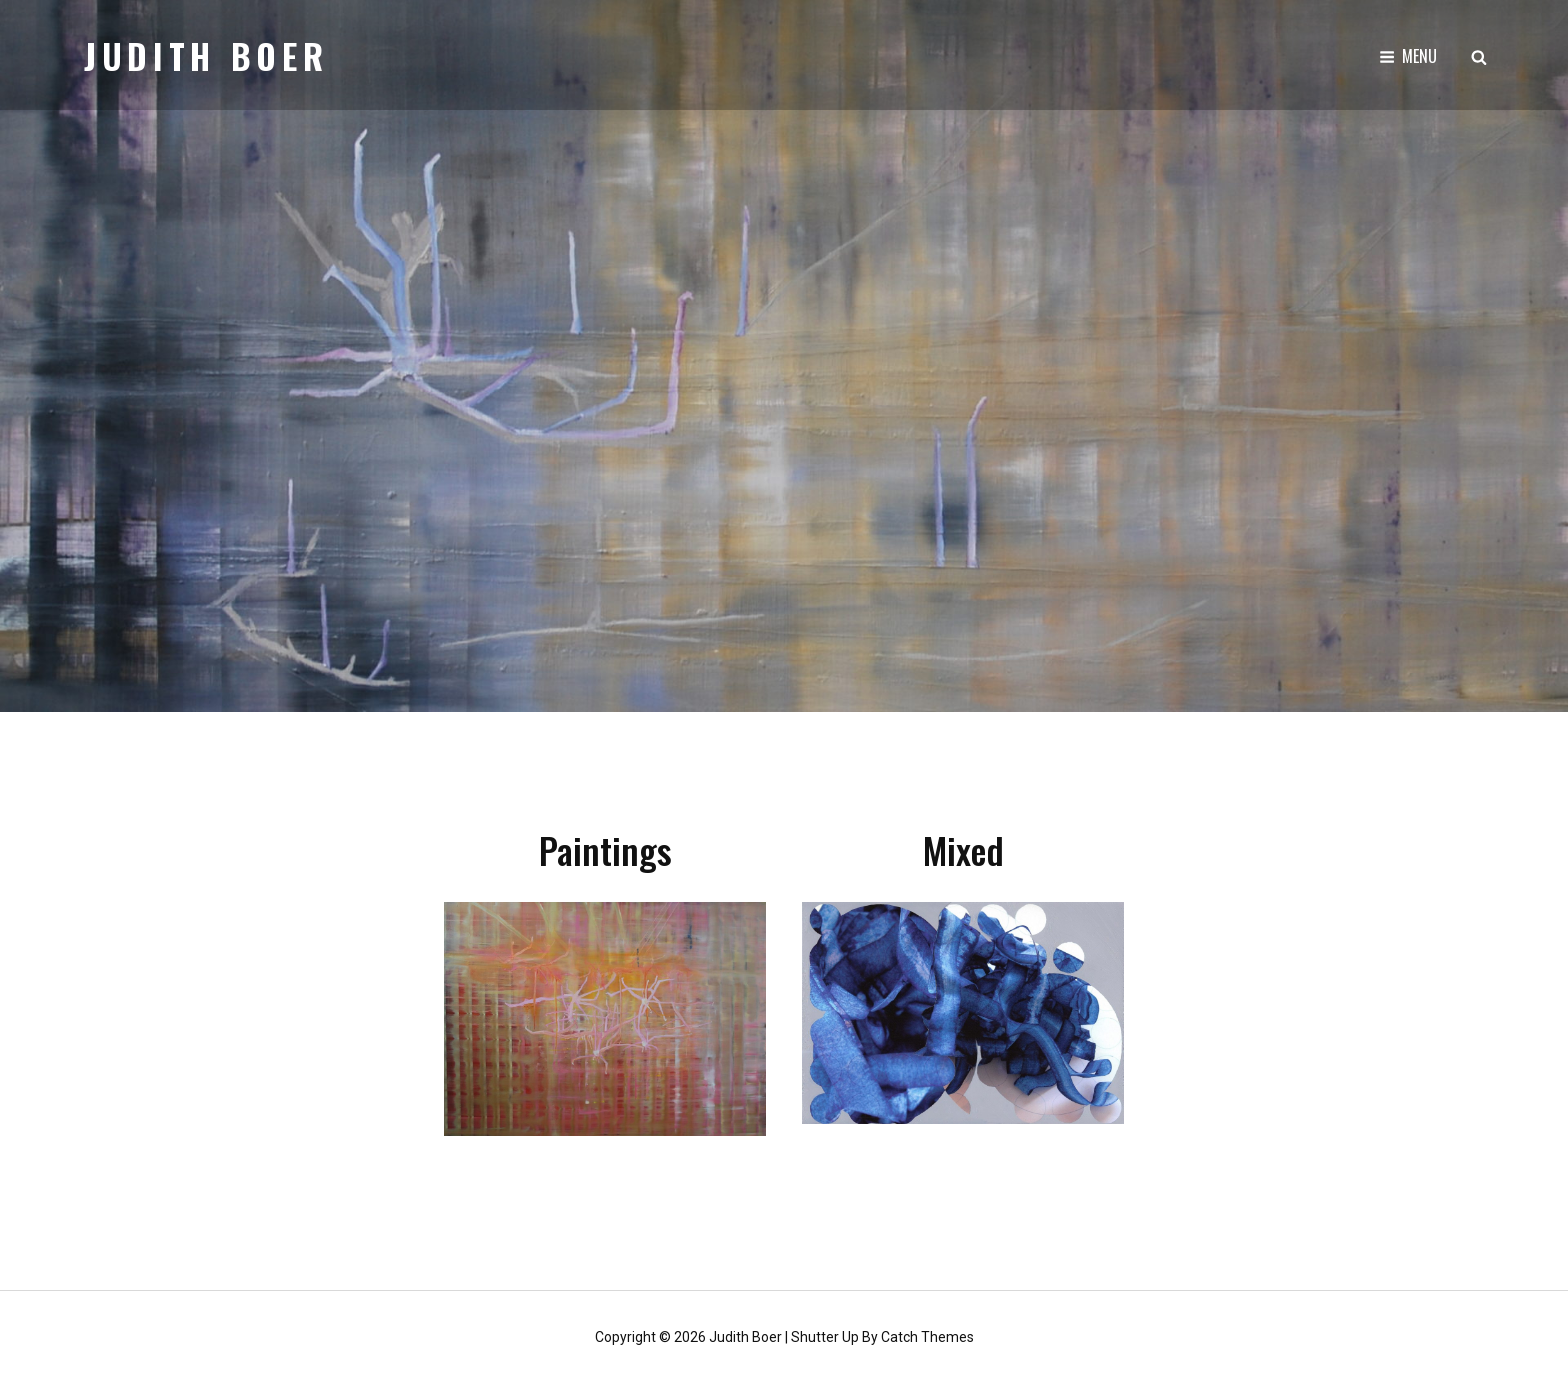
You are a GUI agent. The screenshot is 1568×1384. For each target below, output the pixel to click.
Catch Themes (927, 1337)
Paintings (605, 849)
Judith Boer (206, 55)
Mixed (963, 849)
